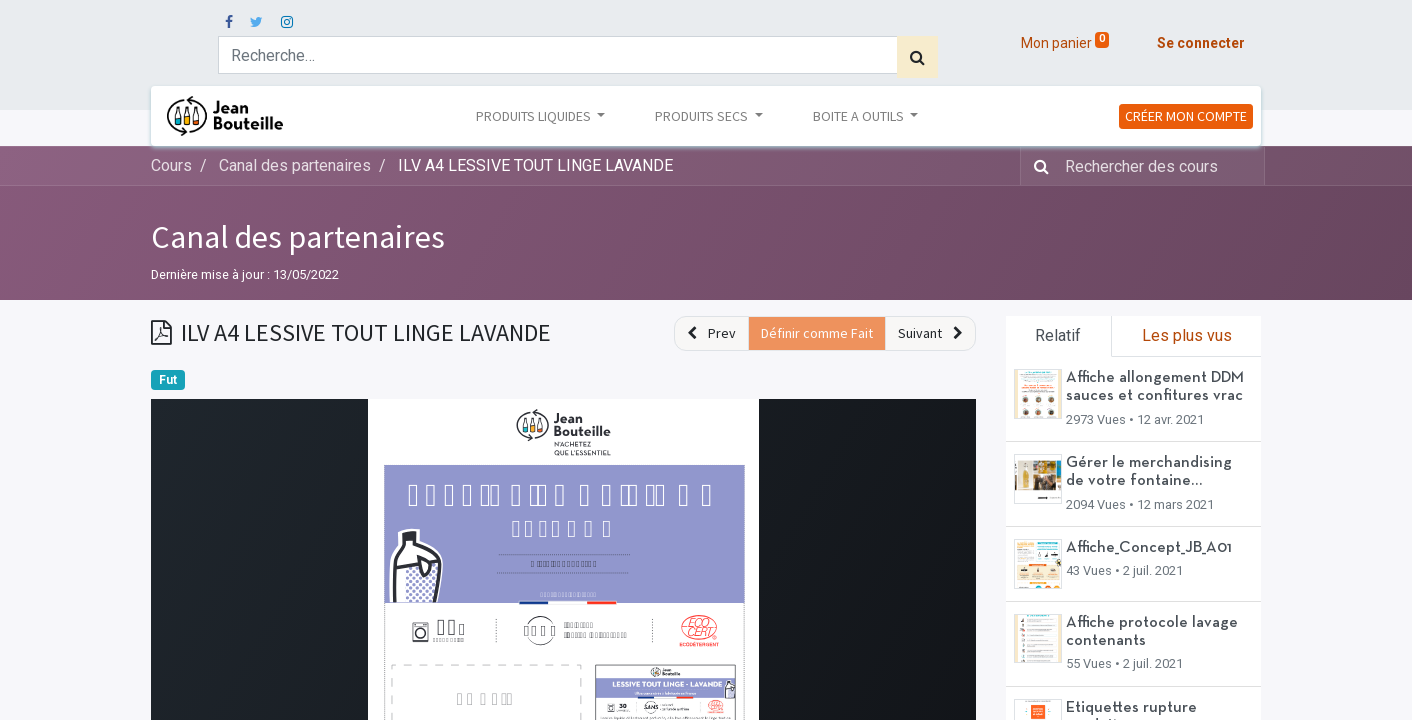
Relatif (1058, 335)
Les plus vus (1187, 335)
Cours (171, 165)
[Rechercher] (917, 57)
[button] (711, 333)
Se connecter (1201, 43)
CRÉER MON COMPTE (1186, 116)
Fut (168, 380)
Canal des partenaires (298, 237)
